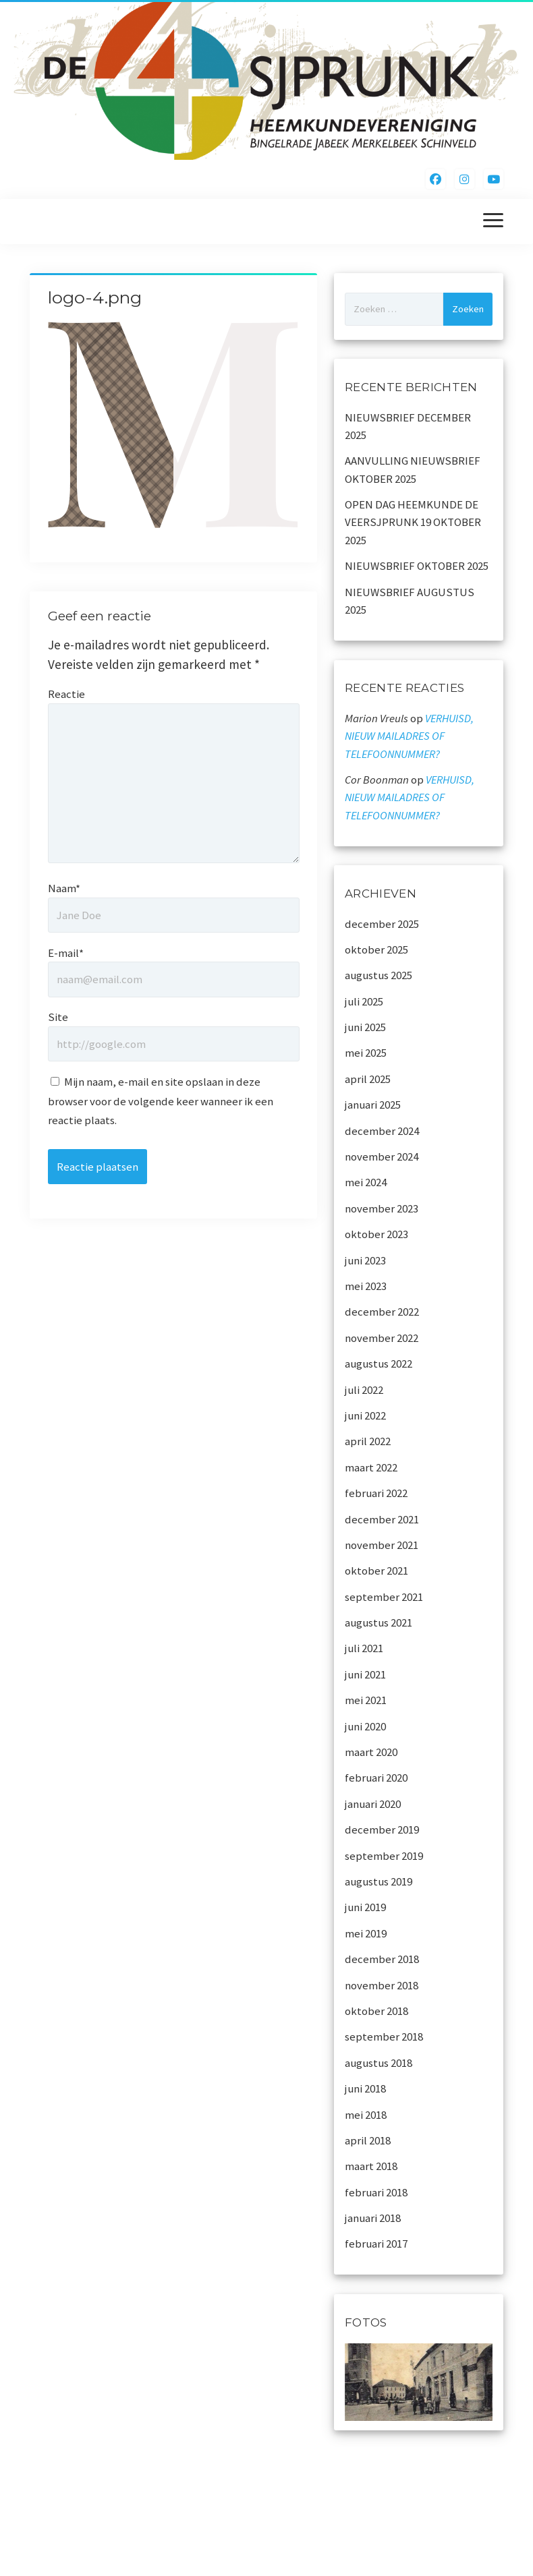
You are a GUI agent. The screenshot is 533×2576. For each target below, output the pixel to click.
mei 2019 (366, 1933)
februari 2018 (376, 2192)
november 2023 (381, 1208)
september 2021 (384, 1596)
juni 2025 (365, 1027)
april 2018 (368, 2140)
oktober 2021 (376, 1570)
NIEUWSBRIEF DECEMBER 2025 (408, 426)
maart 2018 (371, 2166)
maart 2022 (371, 1467)
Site (58, 1016)
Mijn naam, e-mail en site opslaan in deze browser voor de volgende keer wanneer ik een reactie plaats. (160, 1101)
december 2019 (382, 1829)
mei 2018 (366, 2114)
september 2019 (384, 1855)
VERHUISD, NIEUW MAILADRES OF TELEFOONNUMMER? (409, 736)
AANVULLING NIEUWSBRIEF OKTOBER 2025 (412, 469)
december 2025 (382, 923)
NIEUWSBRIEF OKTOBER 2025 (416, 565)
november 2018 (381, 1985)
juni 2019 (365, 1907)
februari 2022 (376, 1493)
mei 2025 (366, 1052)
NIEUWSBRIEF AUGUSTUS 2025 (409, 601)
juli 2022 (364, 1389)
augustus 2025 (378, 975)
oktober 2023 (376, 1234)
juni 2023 (365, 1260)
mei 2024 (366, 1182)
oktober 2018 (376, 2010)
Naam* (64, 888)
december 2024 (382, 1130)
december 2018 (382, 1959)
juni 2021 (365, 1674)
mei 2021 (366, 1700)
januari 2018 (373, 2218)
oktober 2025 (376, 949)
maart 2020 (371, 1752)
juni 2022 (365, 1415)
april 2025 (368, 1079)
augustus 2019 (378, 1881)
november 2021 (381, 1545)
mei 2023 (366, 1286)
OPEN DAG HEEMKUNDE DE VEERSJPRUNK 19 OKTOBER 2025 (413, 522)
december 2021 (382, 1519)
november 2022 (381, 1337)
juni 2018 (365, 2088)
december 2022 (382, 1311)
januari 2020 (373, 1803)
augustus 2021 (378, 1622)
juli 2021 (364, 1648)
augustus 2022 (378, 1363)
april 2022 (368, 1441)
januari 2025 (373, 1104)
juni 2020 (365, 1726)
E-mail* (66, 952)
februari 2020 (376, 1777)
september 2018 (384, 2036)
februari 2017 (376, 2243)
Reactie (66, 693)
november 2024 (381, 1156)
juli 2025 (364, 1001)
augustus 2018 (378, 2062)
